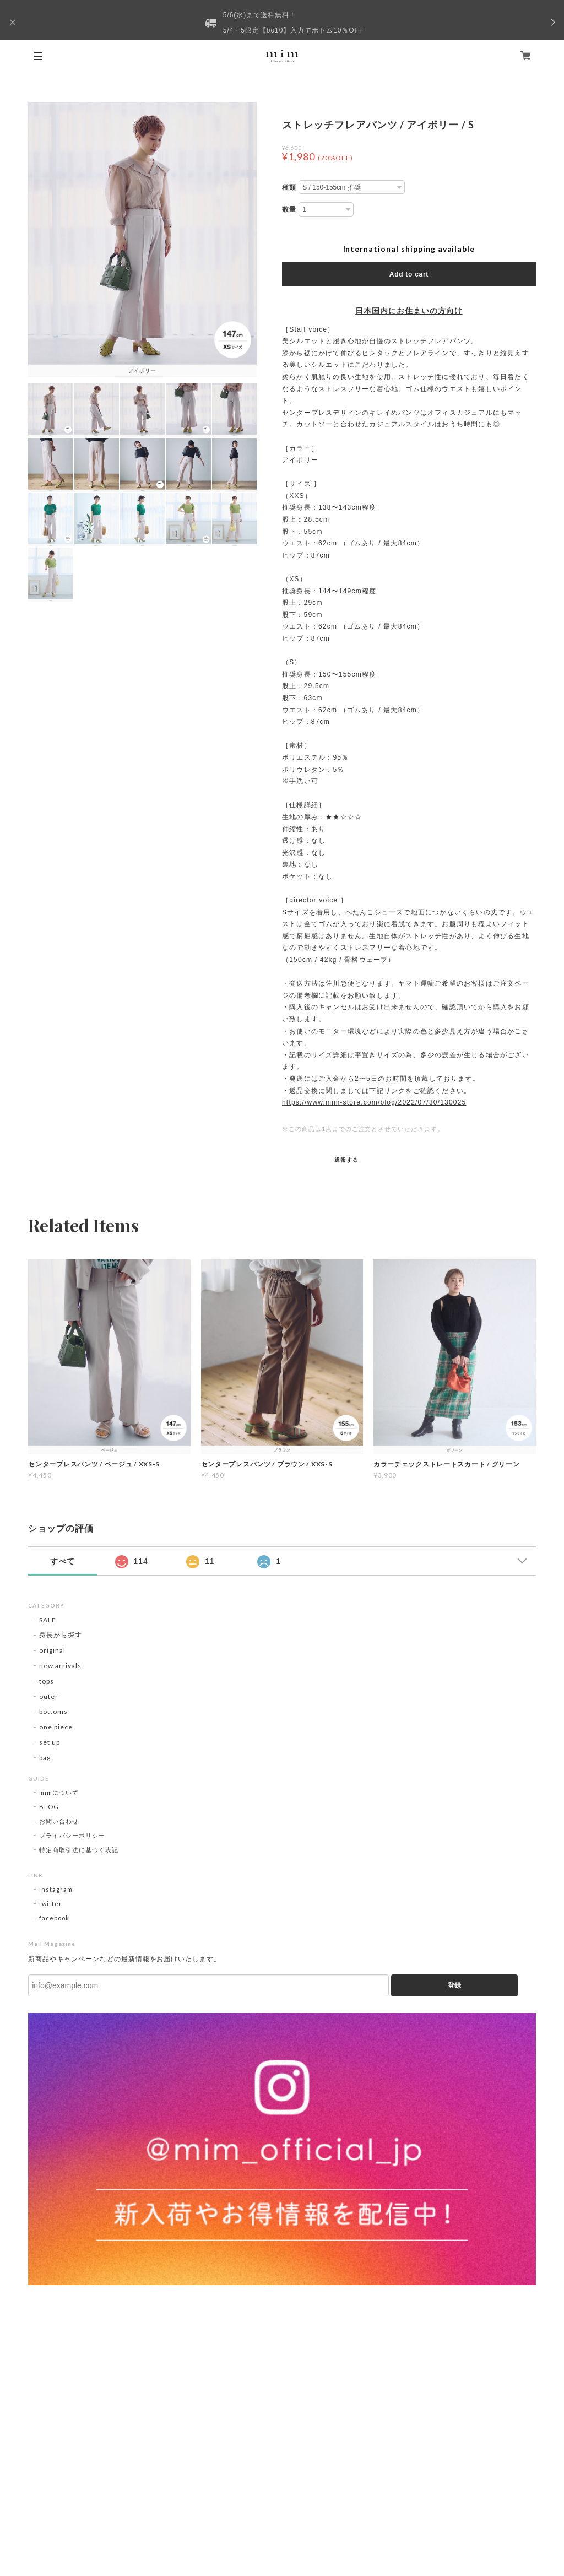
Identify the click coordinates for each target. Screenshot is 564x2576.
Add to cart (409, 274)
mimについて (59, 1792)
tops (46, 1681)
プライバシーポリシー (72, 1835)
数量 (289, 209)
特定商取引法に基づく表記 (78, 1849)
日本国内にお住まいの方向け (408, 310)
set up (49, 1742)
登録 (454, 1985)
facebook (54, 1918)
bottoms (53, 1711)
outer (48, 1696)
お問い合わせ (59, 1821)
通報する (346, 1159)
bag (45, 1758)
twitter (50, 1903)
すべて (62, 1561)
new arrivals (60, 1666)
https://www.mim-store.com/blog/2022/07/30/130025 (374, 1102)
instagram (56, 1889)
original (52, 1650)
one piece (56, 1727)
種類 (289, 187)
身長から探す (60, 1635)
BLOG (49, 1806)
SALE (47, 1620)
